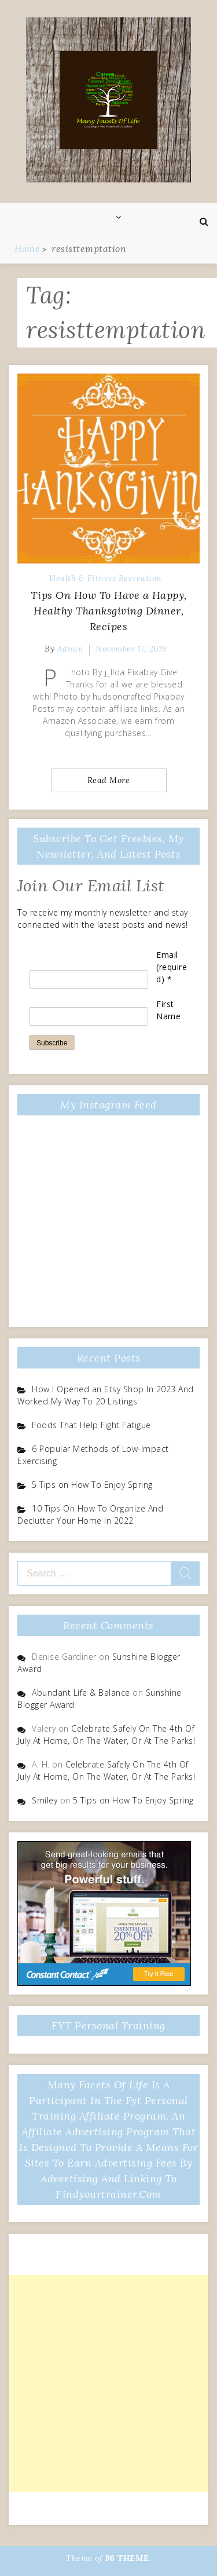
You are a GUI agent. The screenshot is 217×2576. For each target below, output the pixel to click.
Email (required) (171, 967)
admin (70, 648)
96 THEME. (128, 2558)
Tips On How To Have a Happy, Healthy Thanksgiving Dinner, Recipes (109, 610)
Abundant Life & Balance (81, 1692)
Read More (108, 780)
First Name (168, 1010)
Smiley (44, 1800)
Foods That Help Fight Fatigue (91, 1424)
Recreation (140, 578)
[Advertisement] (108, 2383)
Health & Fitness (82, 578)
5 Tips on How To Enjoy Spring (92, 1484)
